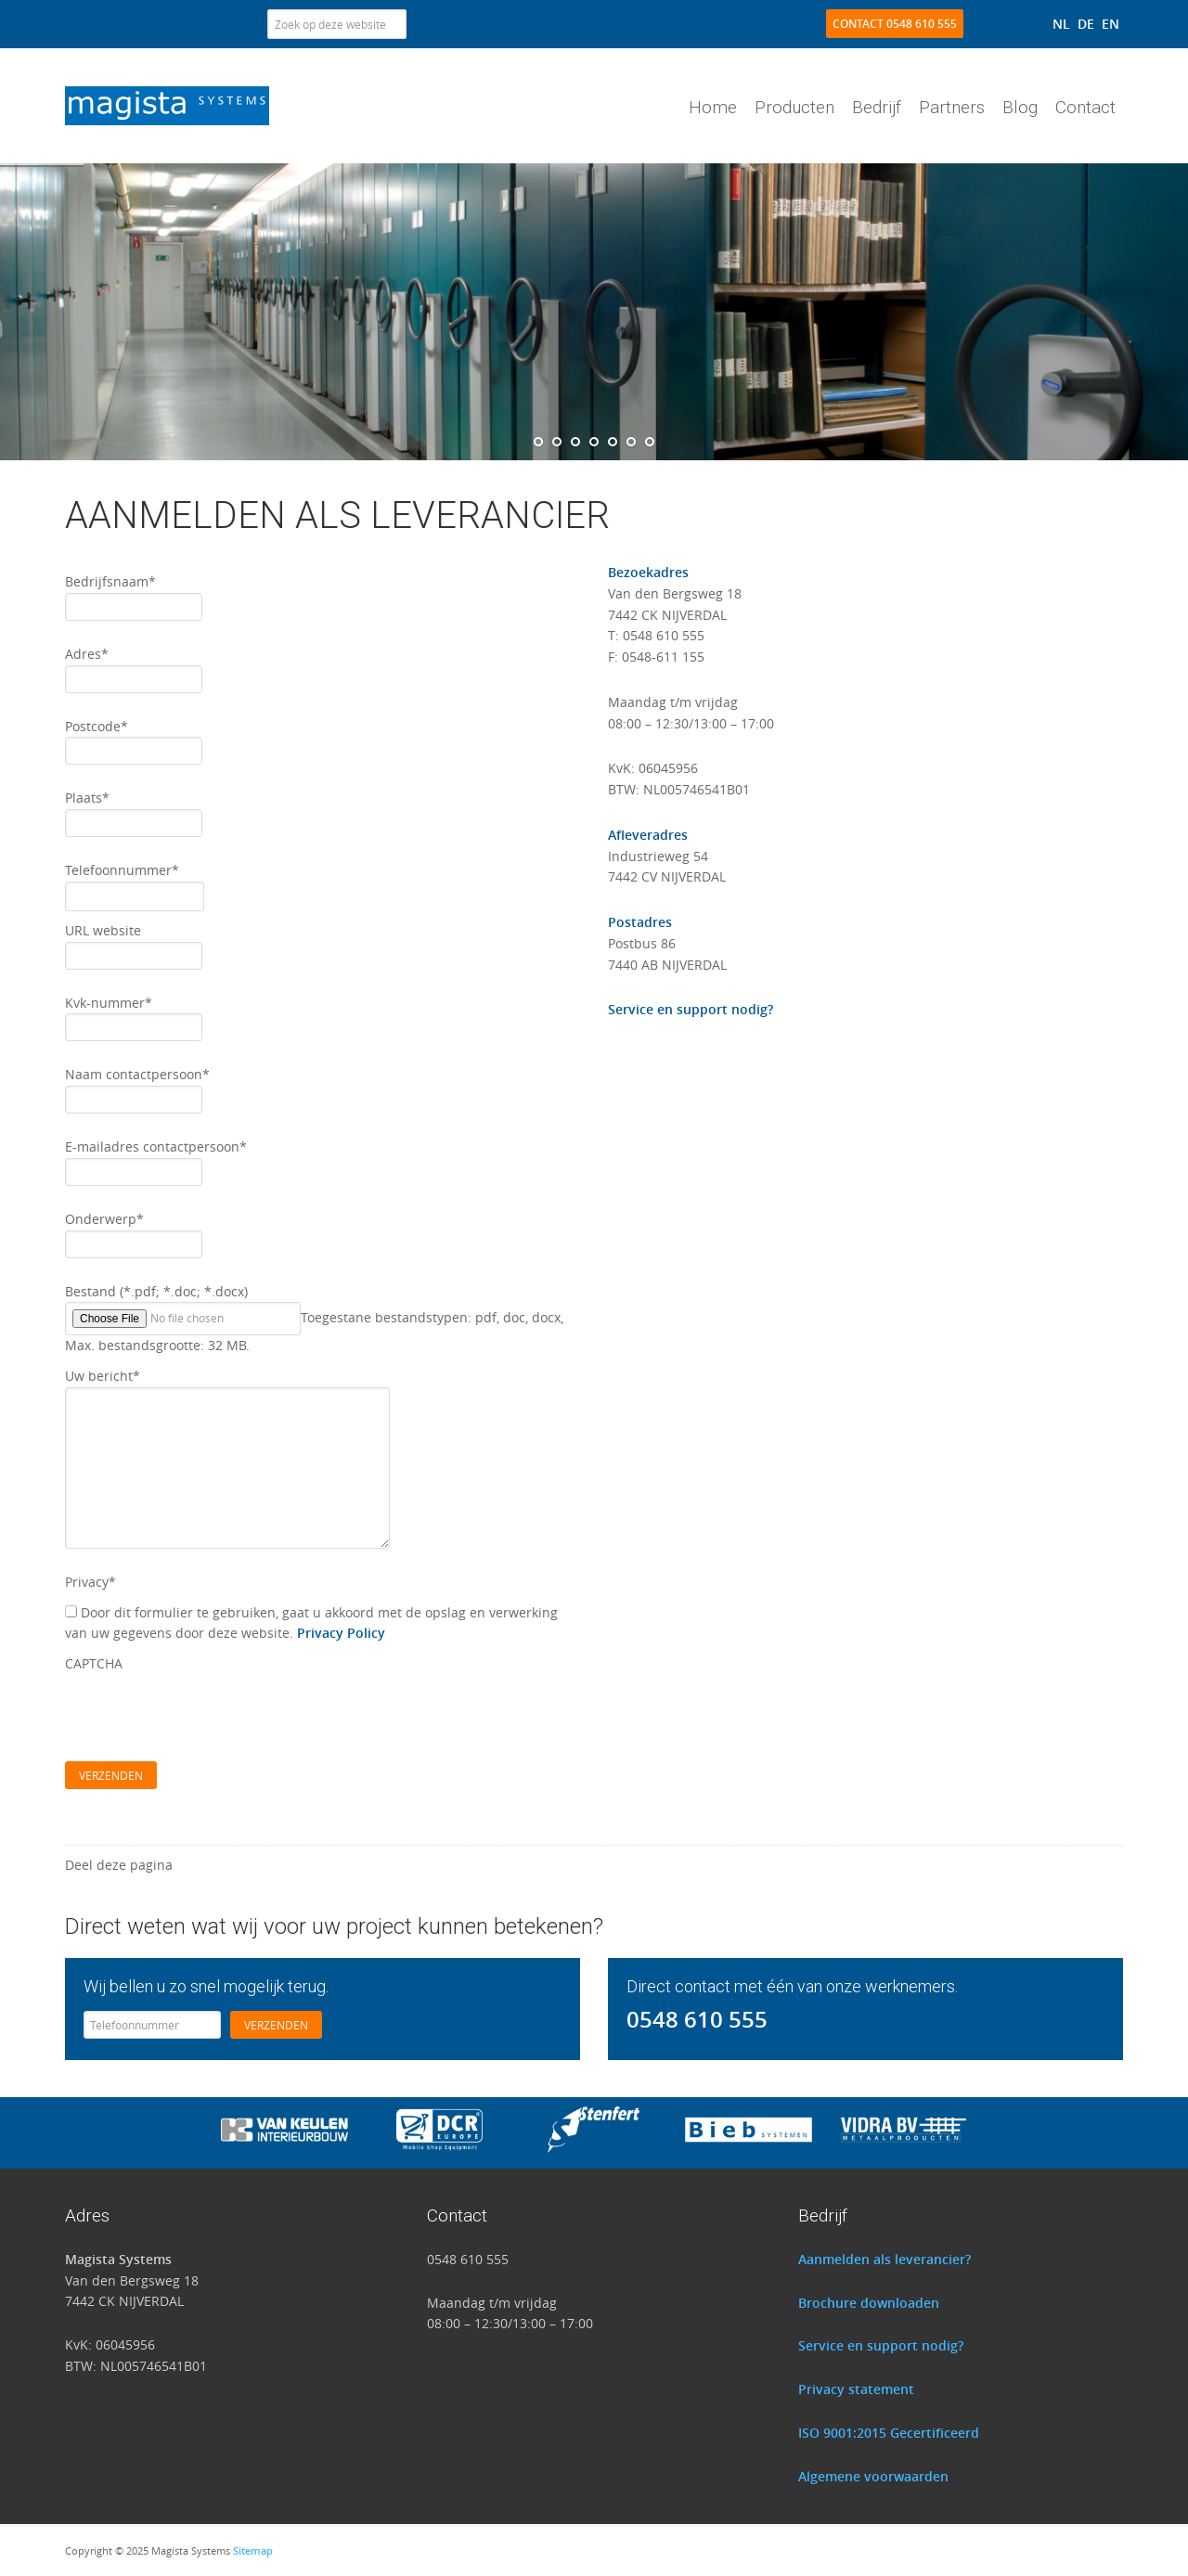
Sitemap (253, 2550)
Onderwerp (104, 1219)
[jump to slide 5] (612, 441)
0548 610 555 (697, 2019)
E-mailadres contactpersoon (156, 1146)
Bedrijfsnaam (110, 581)
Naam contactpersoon (137, 1074)
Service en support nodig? (690, 1009)
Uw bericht (102, 1376)
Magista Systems (167, 105)
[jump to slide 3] (575, 441)
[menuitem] (1061, 23)
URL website (103, 930)
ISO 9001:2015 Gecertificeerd (888, 2432)
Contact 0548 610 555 (895, 24)
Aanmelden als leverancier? (884, 2259)
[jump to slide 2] (557, 441)
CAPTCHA (94, 1663)
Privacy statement (856, 2389)
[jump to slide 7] (649, 441)
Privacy (90, 1582)
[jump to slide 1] (538, 441)
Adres (87, 654)
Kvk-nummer (108, 1002)
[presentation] (206, 1711)
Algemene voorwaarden (873, 2476)
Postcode (96, 726)
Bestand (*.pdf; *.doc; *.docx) (156, 1291)
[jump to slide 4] (594, 441)
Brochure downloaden (868, 2303)
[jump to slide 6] (631, 441)
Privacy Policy (341, 1633)
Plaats (87, 797)
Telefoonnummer (122, 870)
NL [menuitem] (1061, 23)
